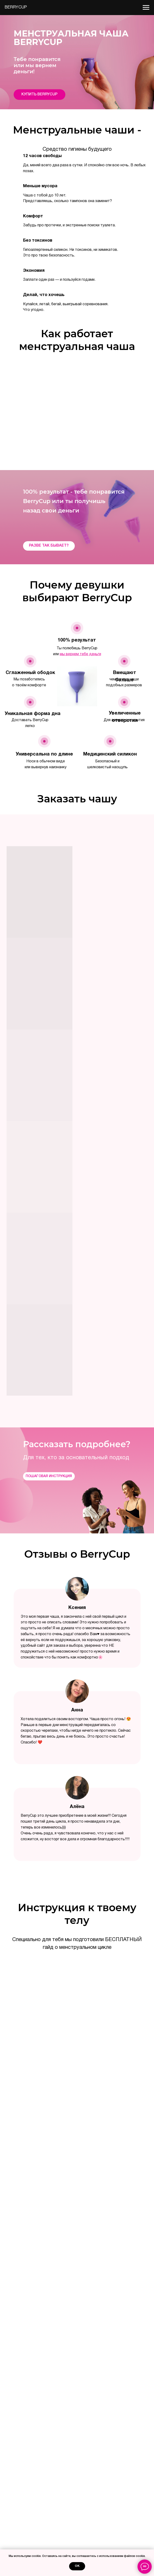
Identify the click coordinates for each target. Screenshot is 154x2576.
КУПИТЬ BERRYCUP (39, 94)
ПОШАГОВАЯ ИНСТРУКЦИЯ (49, 1476)
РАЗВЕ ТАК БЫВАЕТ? (49, 545)
